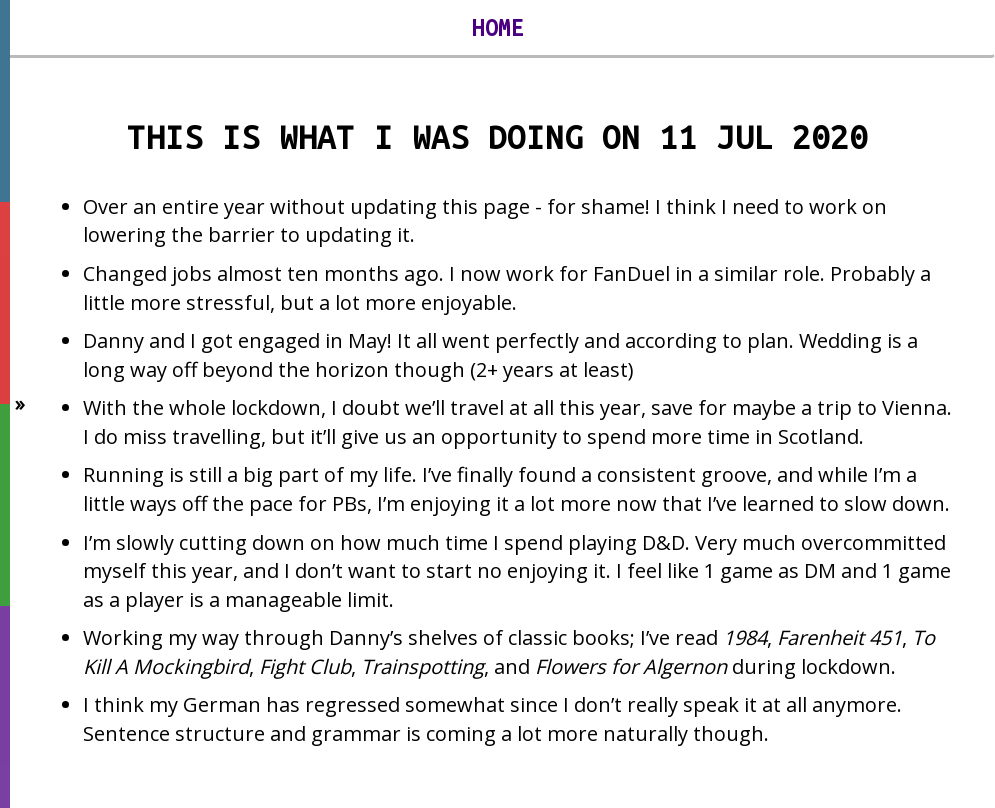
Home (498, 28)
